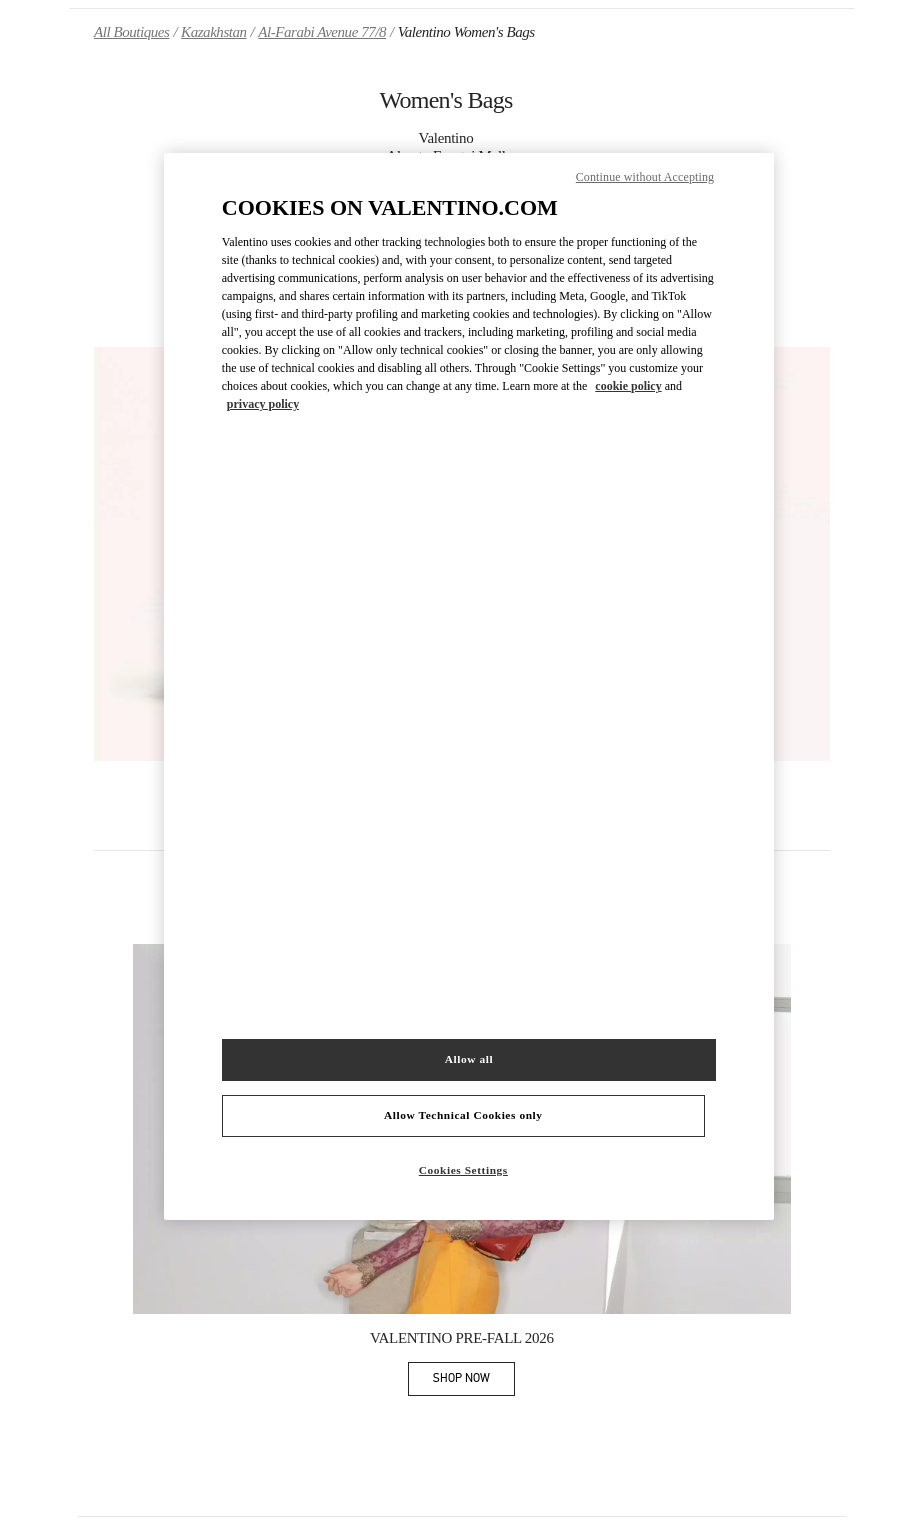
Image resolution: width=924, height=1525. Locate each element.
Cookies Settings (463, 1170)
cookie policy (628, 386)
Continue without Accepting (645, 177)
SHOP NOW (474, 1381)
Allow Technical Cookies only (463, 1115)
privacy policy (263, 404)
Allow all (469, 1059)
